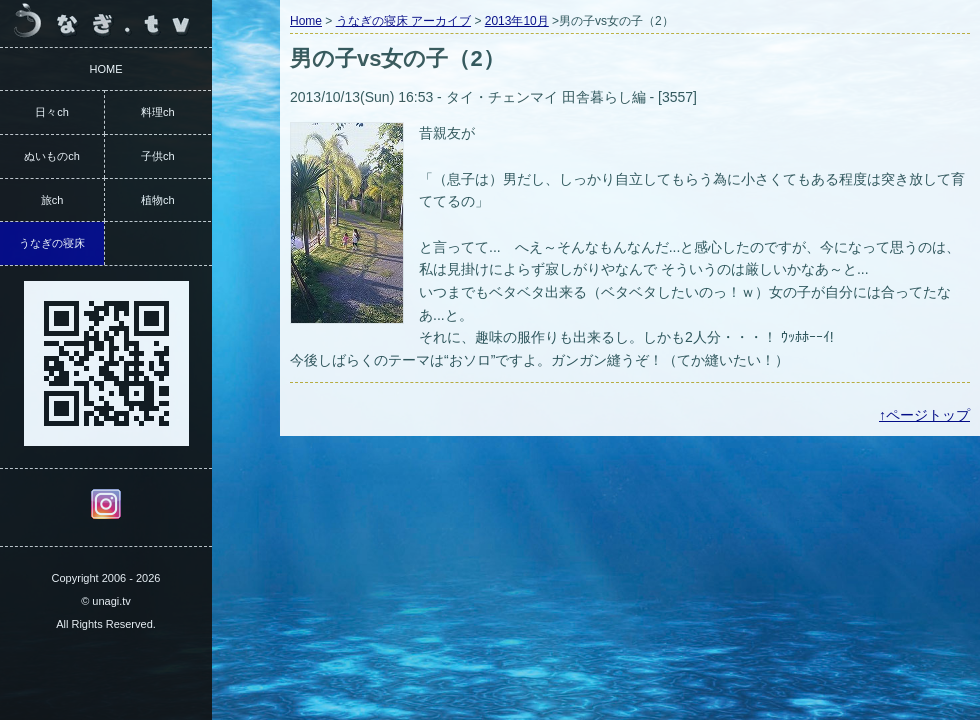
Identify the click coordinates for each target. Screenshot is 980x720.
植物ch (158, 200)
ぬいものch (52, 156)
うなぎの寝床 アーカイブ (403, 21)
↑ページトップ (924, 415)
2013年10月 (517, 21)
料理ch (158, 112)
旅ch (52, 200)
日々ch (52, 112)
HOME (106, 69)
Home (306, 21)
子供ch (158, 156)
